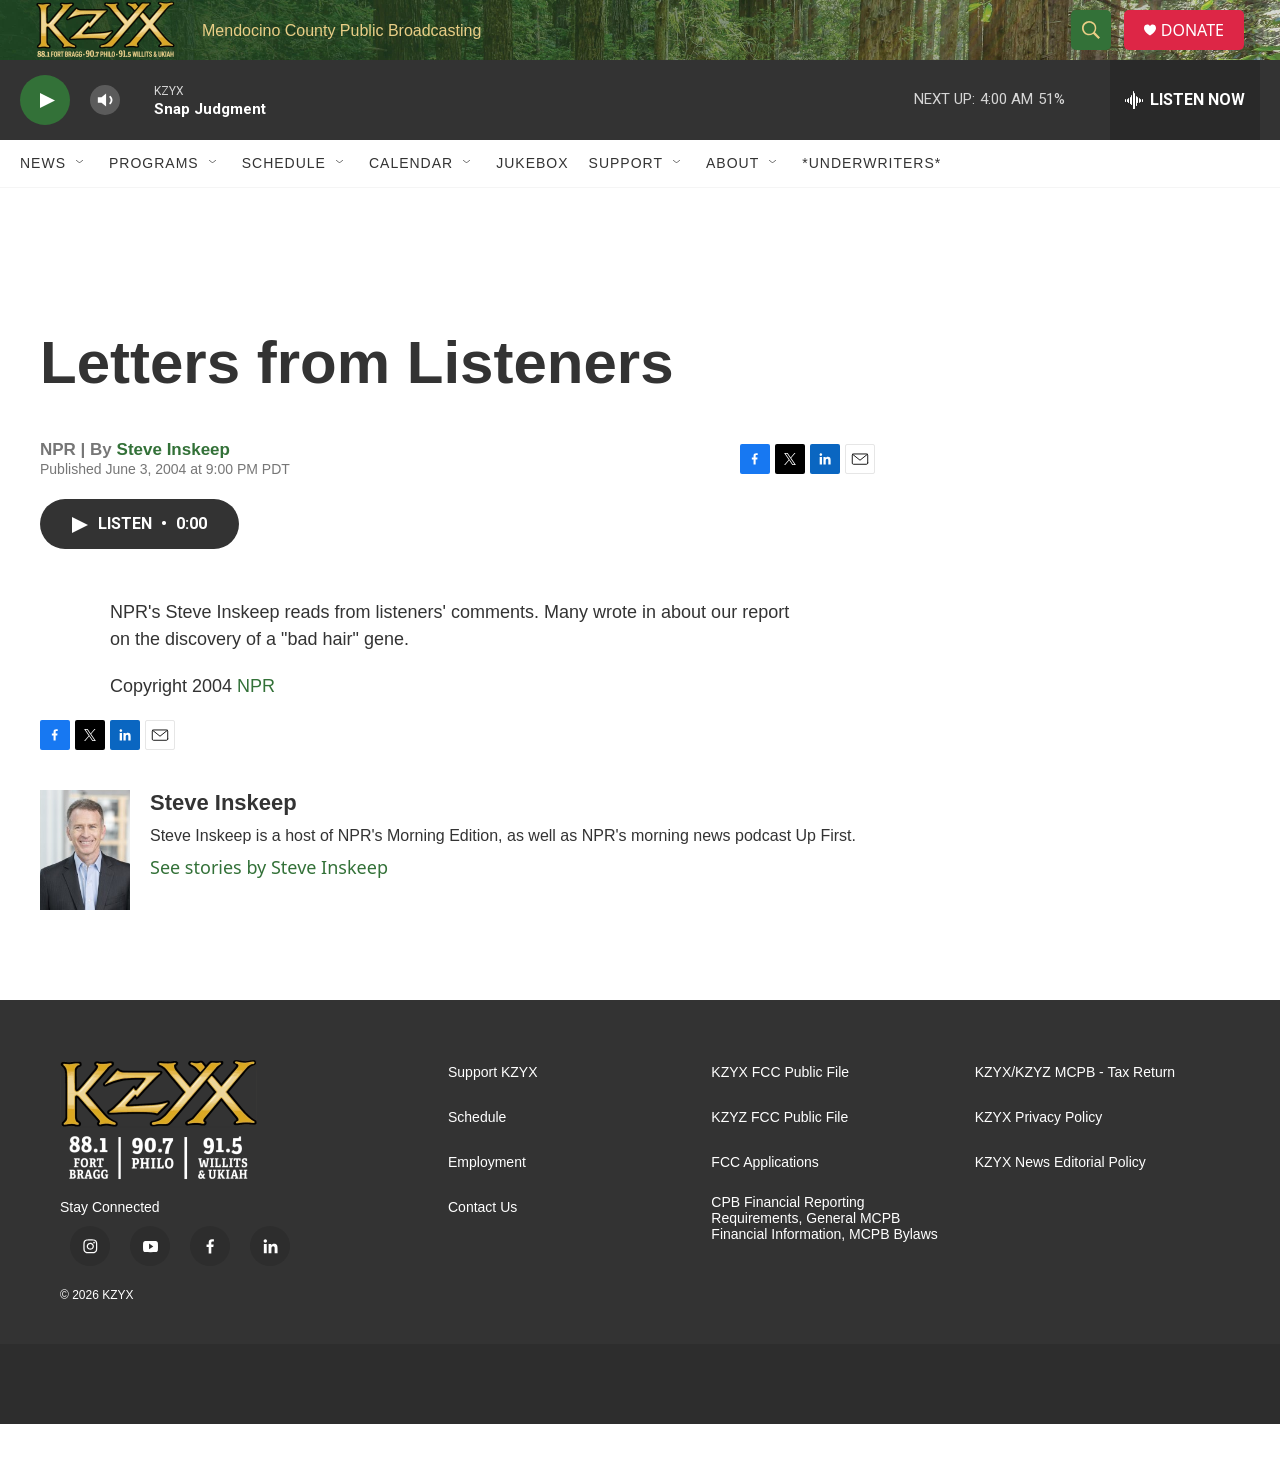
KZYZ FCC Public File (779, 1162)
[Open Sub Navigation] (81, 208)
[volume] (105, 145)
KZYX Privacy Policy (1039, 1162)
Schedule (284, 208)
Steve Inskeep (173, 494)
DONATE (1204, 52)
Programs (154, 208)
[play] (45, 145)
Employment (487, 1207)
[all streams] (1185, 145)
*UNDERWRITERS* (871, 208)
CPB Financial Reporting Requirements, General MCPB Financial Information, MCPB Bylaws (824, 1263)
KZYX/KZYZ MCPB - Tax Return (1075, 1117)
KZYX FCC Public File (780, 1117)
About (732, 208)
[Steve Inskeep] (85, 895)
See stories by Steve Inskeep (269, 912)
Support (626, 208)
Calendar (411, 208)
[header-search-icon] (1099, 53)
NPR (256, 731)
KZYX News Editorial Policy (1060, 1207)
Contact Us (482, 1252)
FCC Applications (764, 1207)
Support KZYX (493, 1117)
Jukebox (532, 208)
